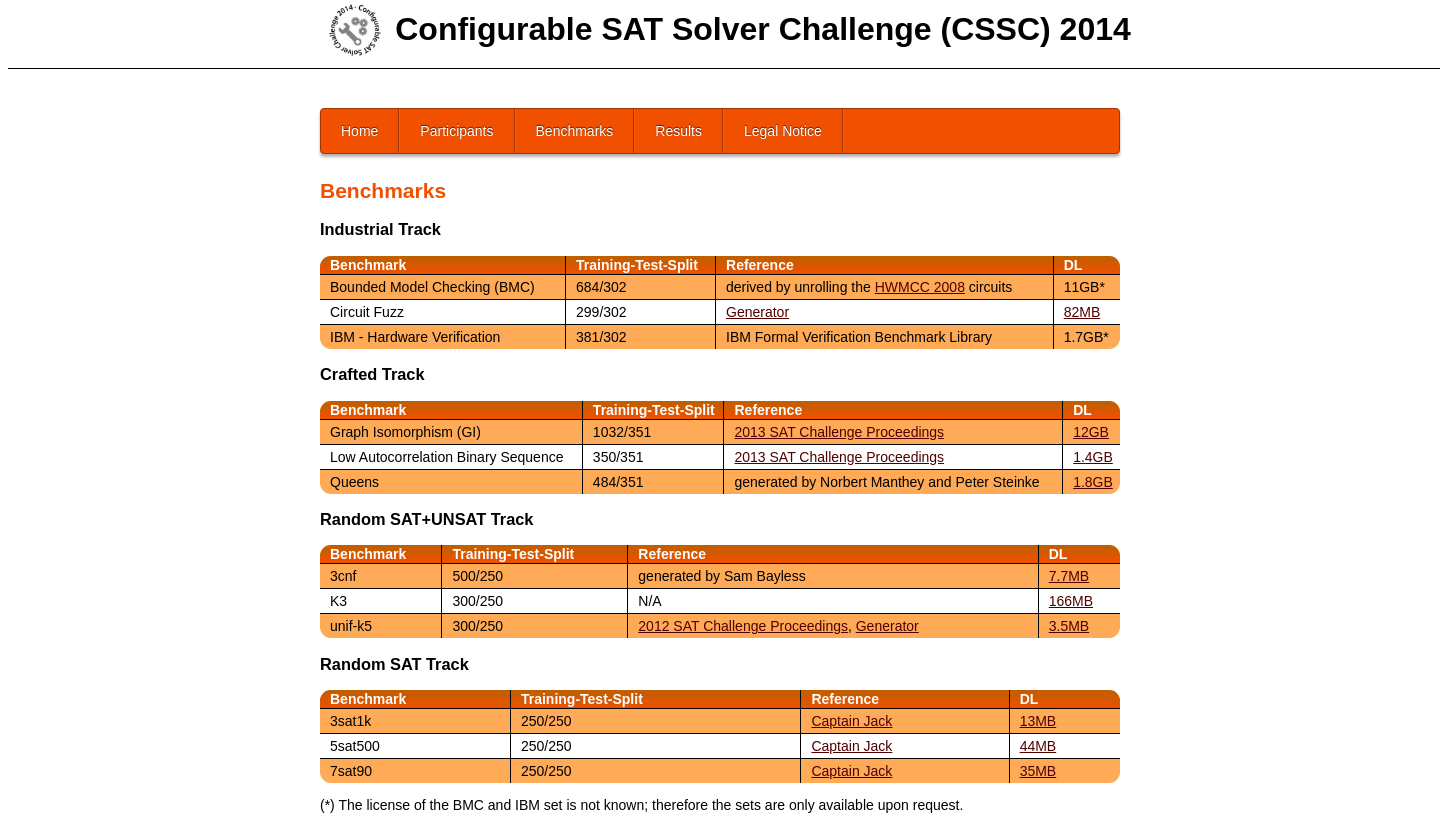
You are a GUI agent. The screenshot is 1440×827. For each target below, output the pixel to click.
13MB (1038, 721)
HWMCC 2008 (920, 287)
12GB (1091, 432)
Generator (757, 312)
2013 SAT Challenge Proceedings (839, 432)
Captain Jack (851, 721)
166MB (1071, 601)
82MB (1082, 312)
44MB (1038, 746)
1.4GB (1093, 457)
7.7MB (1069, 576)
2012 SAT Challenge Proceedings (743, 626)
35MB (1038, 771)
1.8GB (1093, 482)
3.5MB (1069, 626)
